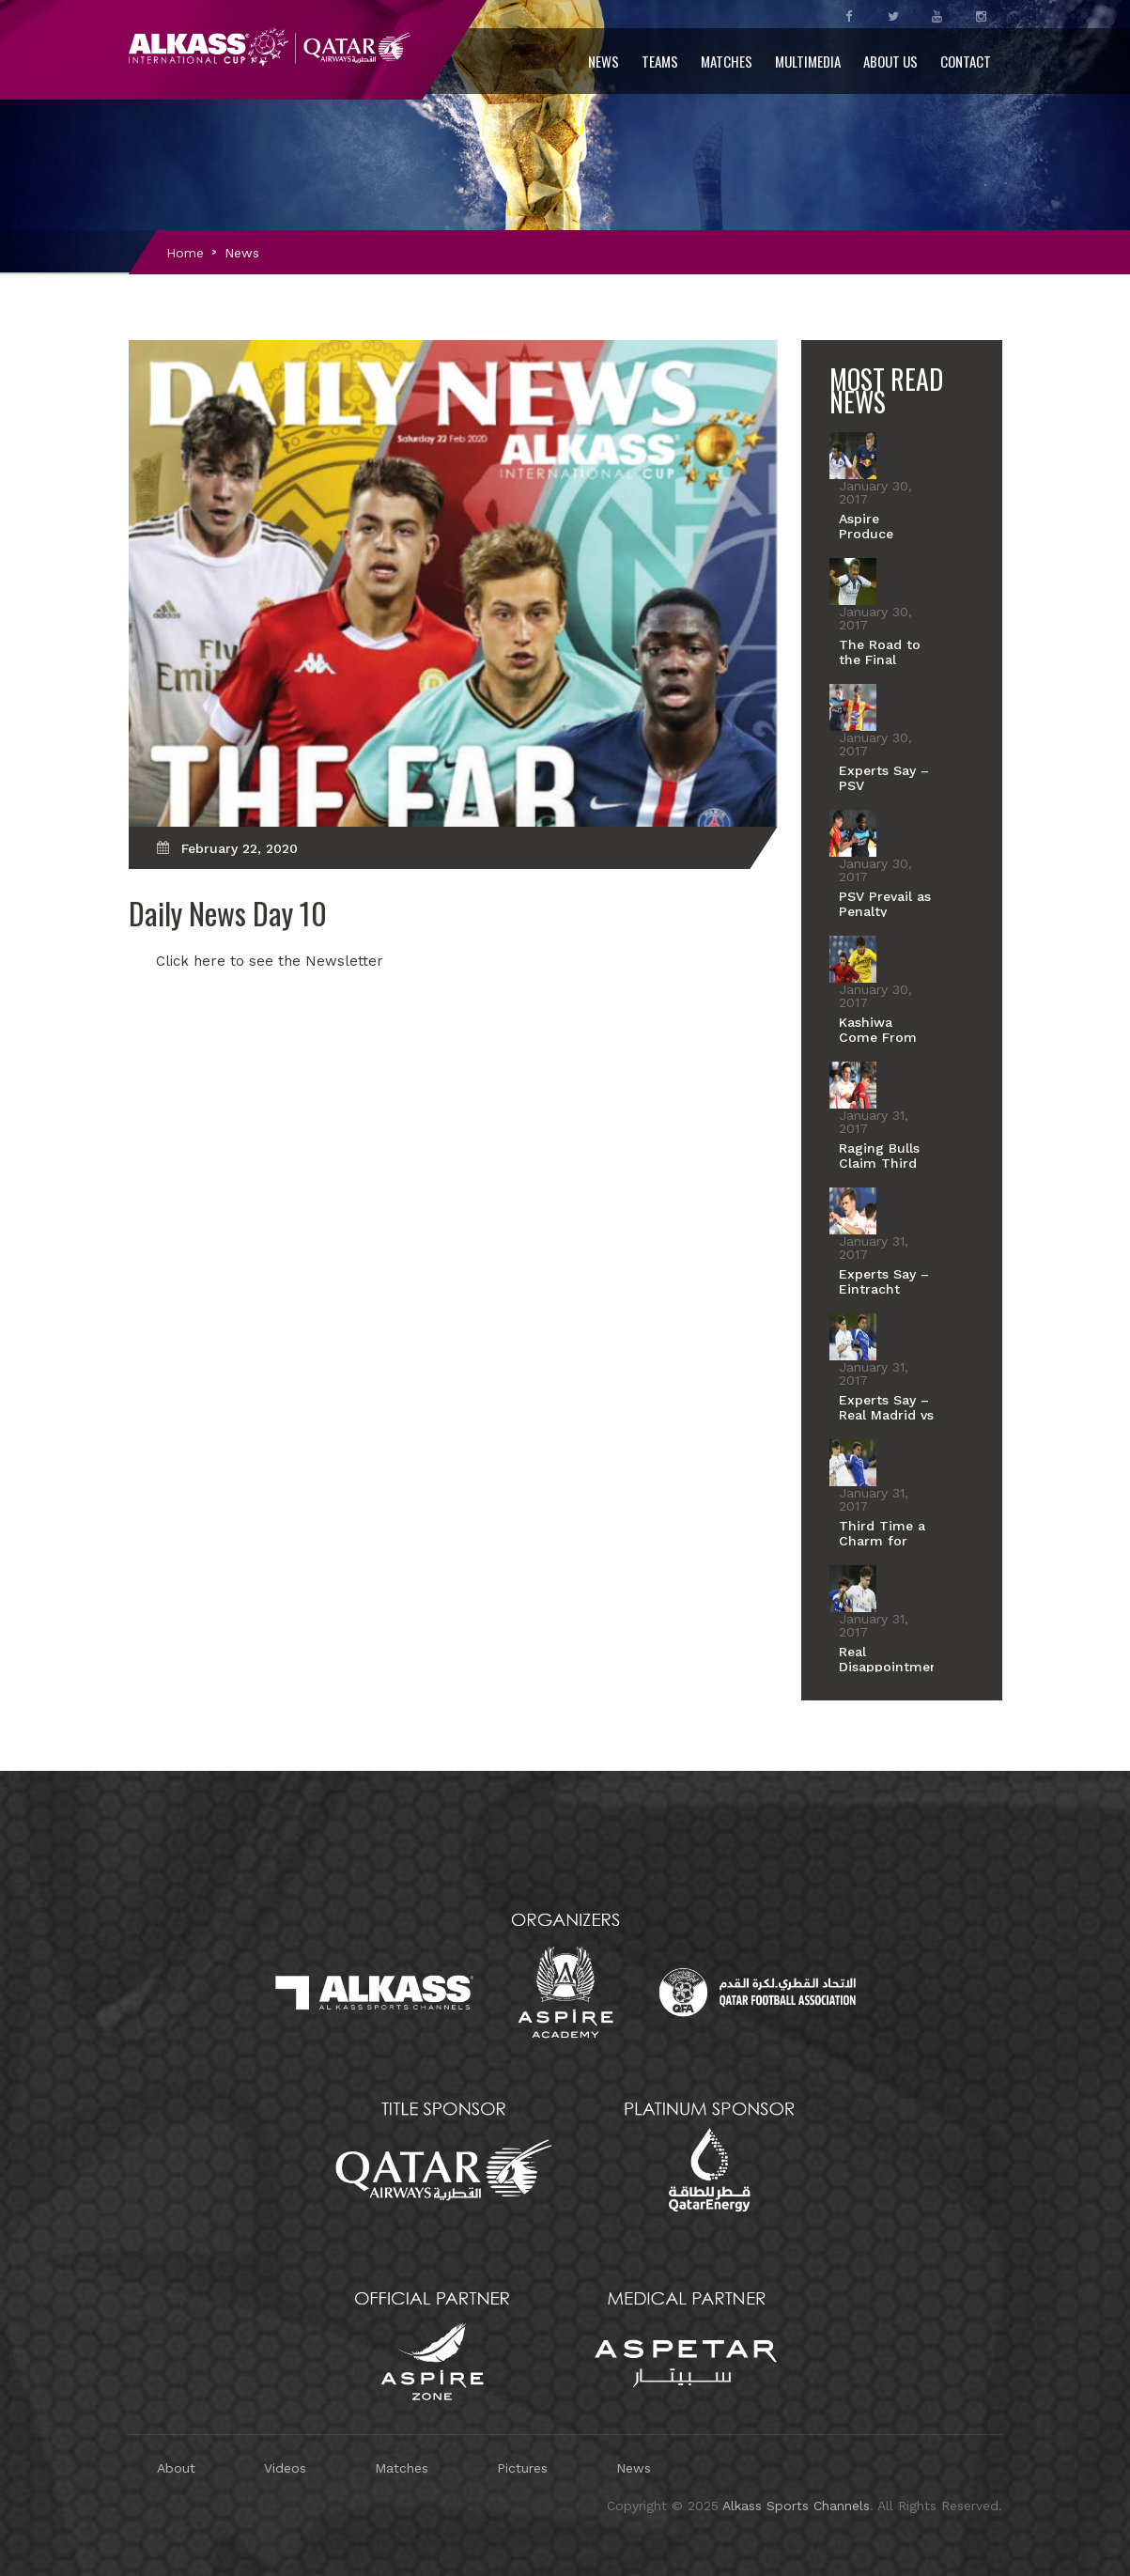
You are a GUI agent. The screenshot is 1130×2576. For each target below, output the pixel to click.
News (603, 61)
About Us (890, 61)
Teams (660, 61)
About (176, 2467)
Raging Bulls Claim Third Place (879, 1163)
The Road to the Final (880, 652)
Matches (726, 61)
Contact (965, 61)
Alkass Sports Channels (796, 2505)
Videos (285, 2467)
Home (185, 252)
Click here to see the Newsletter (269, 961)
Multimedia (808, 61)
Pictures (522, 2467)
